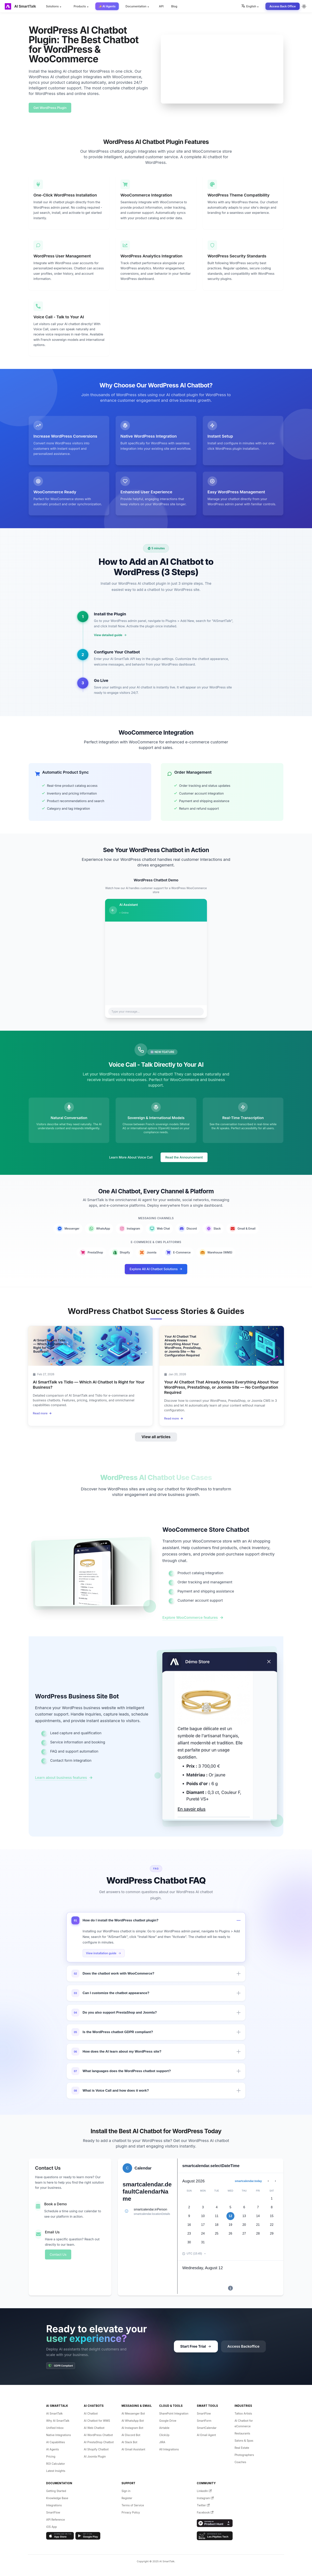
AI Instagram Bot (132, 2427)
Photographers (244, 2455)
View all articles (156, 1437)
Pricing (50, 2456)
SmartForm (204, 2420)
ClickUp (164, 2435)
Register (127, 2498)
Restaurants (242, 2433)
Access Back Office (282, 6)
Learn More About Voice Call (131, 1157)
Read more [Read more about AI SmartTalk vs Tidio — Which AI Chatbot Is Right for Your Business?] (42, 1413)
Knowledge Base (57, 2498)
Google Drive (167, 2420)
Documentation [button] (136, 6)
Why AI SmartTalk (57, 2420)
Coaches (240, 2462)
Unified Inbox (55, 2427)
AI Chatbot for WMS (97, 2420)
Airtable (164, 2427)
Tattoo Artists (243, 2413)
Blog (174, 6)
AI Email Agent (206, 2435)
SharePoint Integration (173, 2413)
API (161, 6)
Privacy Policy (131, 2512)
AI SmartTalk (54, 2413)
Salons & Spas (244, 2440)
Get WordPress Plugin (49, 108)
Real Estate (242, 2447)
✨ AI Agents (107, 6)
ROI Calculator (55, 2463)
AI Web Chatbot (94, 2427)
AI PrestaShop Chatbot (99, 2442)
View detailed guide (110, 635)
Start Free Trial (196, 2346)
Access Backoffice (243, 2346)
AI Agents (52, 2449)
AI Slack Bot (129, 2442)
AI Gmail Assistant (133, 2449)
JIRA (162, 2442)
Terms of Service (133, 2505)
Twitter (203, 2505)
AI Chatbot (91, 2413)
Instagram (205, 2498)
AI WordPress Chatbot (98, 2435)
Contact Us (58, 2254)
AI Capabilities (55, 2442)
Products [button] (80, 6)
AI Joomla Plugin (95, 2456)
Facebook (205, 2512)
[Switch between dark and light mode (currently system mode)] (304, 6)
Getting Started (56, 2491)
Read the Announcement (184, 1157)
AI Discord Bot (131, 2435)
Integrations (54, 2505)
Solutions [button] (52, 6)
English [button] (248, 6)
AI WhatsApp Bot (133, 2420)
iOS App (51, 2526)
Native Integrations (58, 2435)
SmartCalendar (206, 2427)
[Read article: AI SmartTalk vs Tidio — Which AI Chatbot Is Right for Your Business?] (90, 1365)
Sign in (126, 2491)
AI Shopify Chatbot (96, 2449)
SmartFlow (204, 2413)
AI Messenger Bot (133, 2413)
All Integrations (169, 2449)
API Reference (55, 2519)
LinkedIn (204, 2491)
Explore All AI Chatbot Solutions (156, 1269)
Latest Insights (55, 2470)
